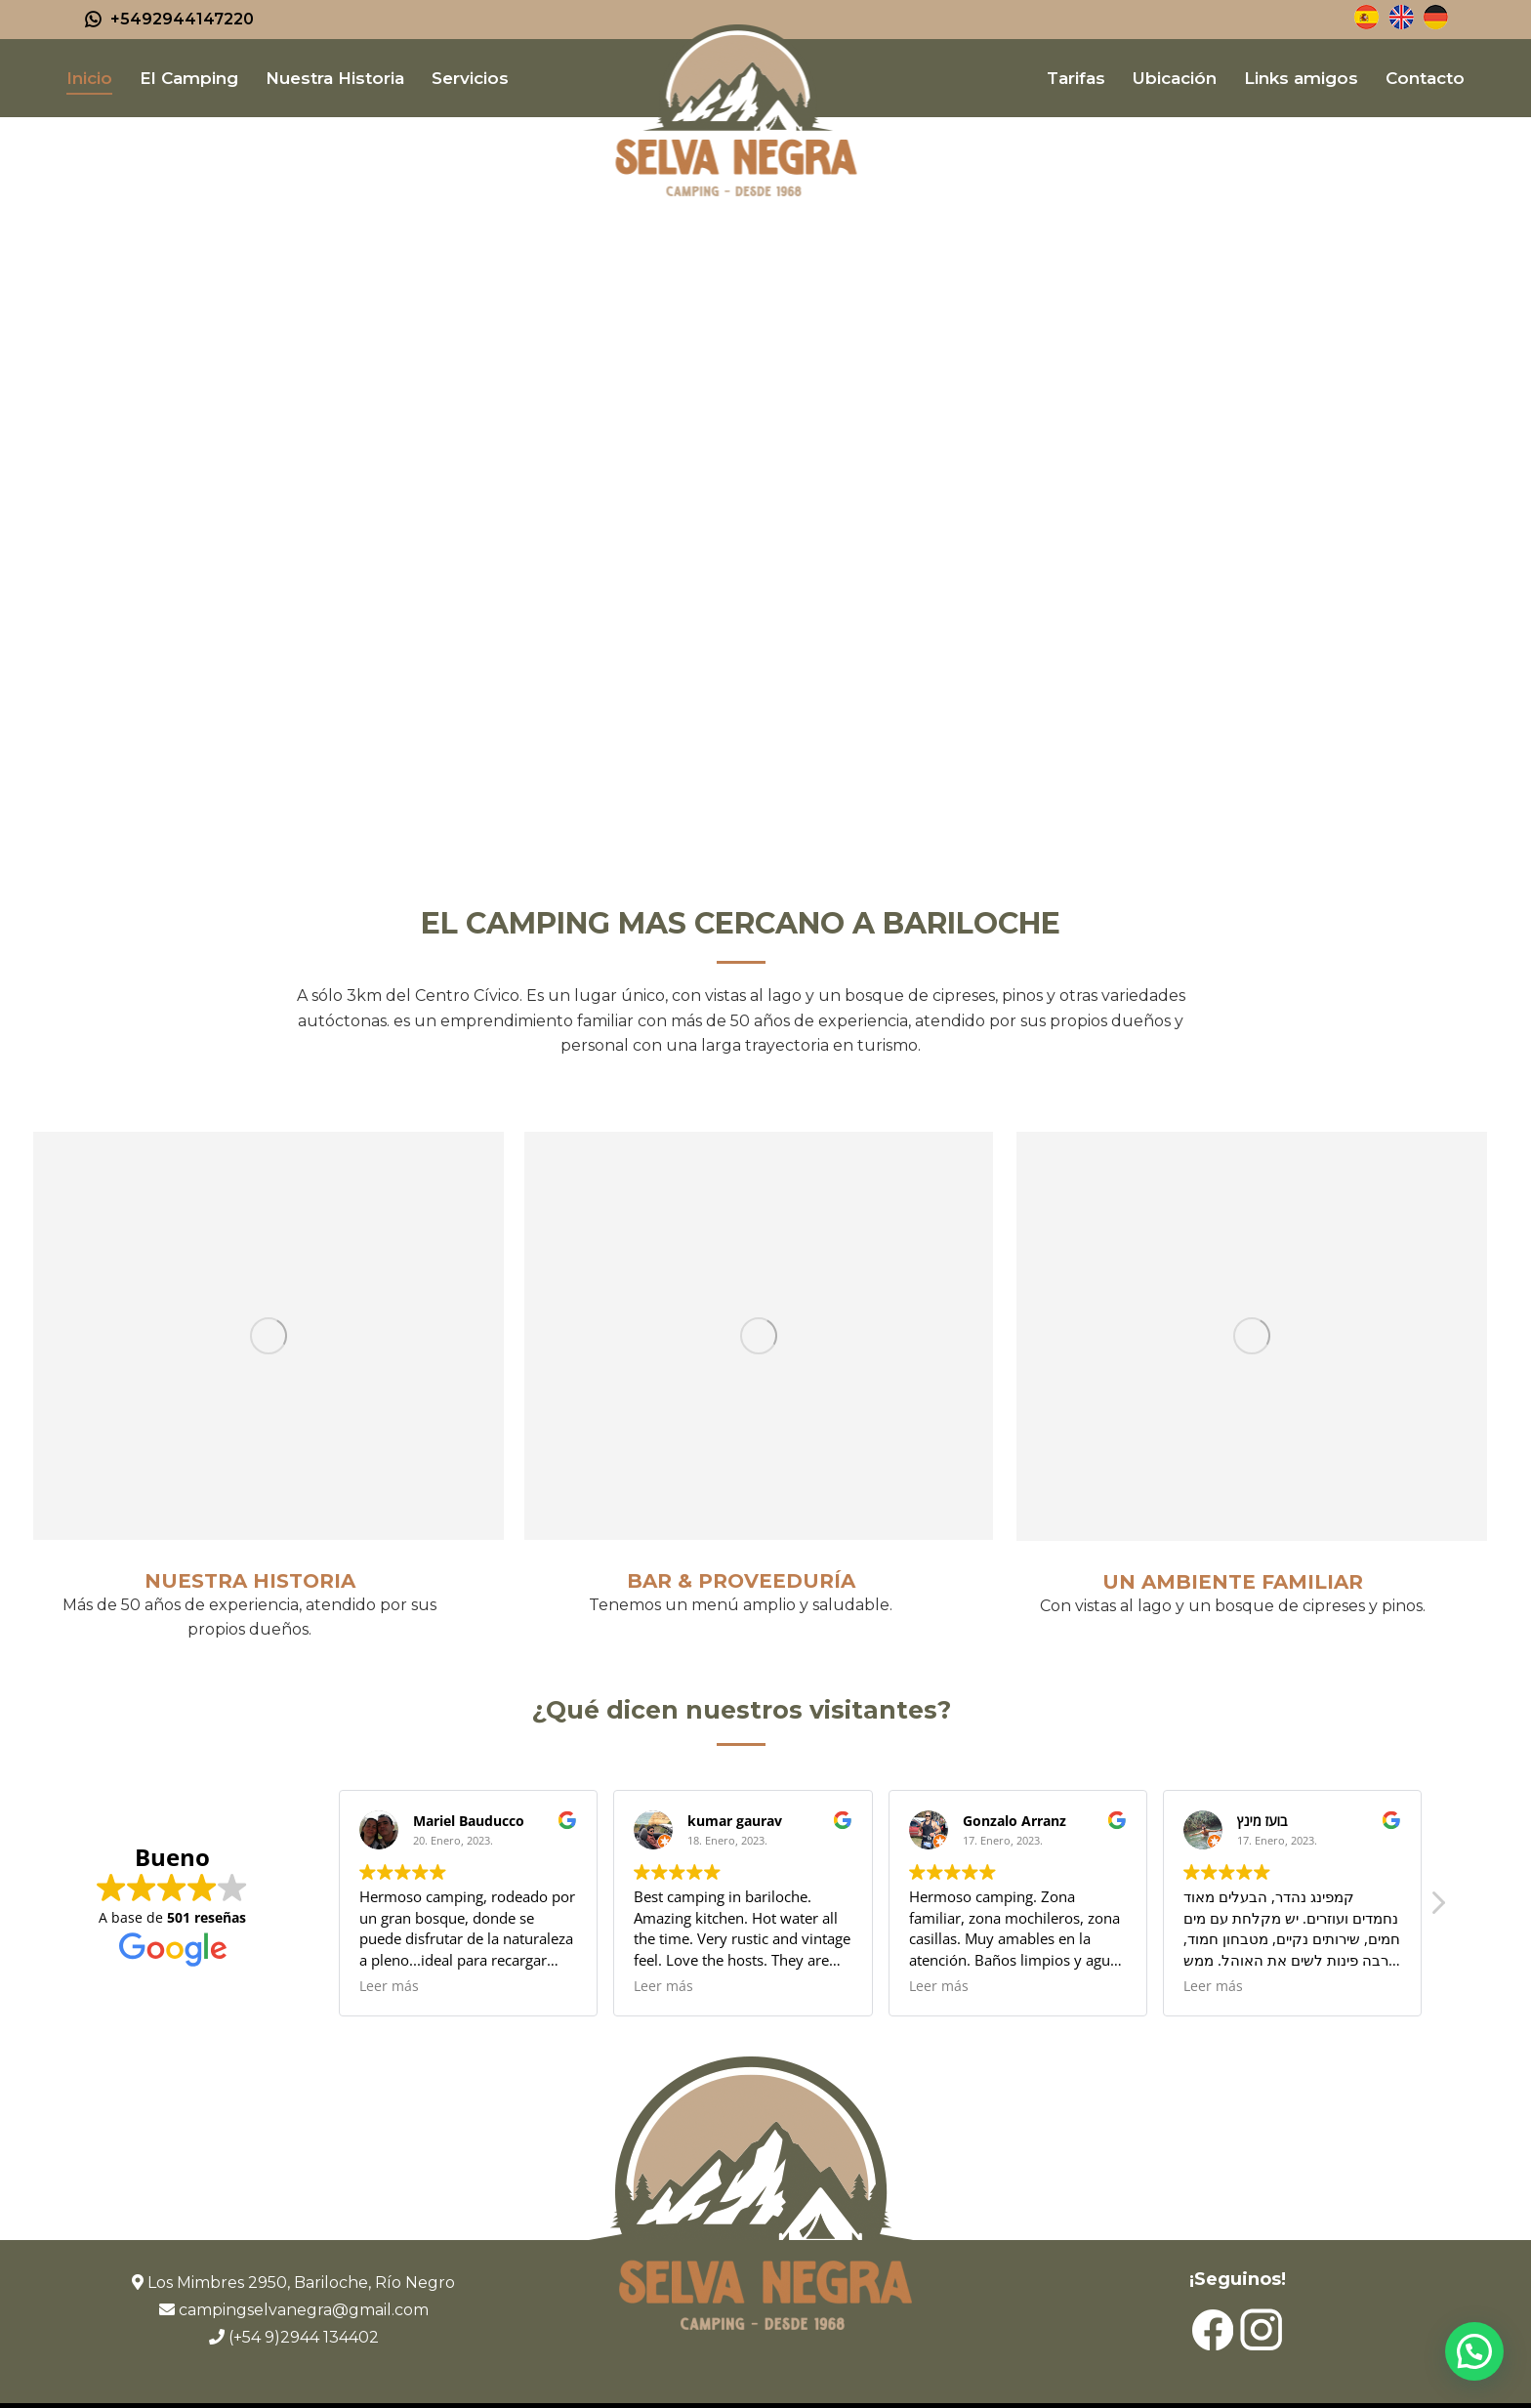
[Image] (268, 1336)
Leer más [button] (389, 1986)
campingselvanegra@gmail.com (304, 2310)
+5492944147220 (168, 19)
